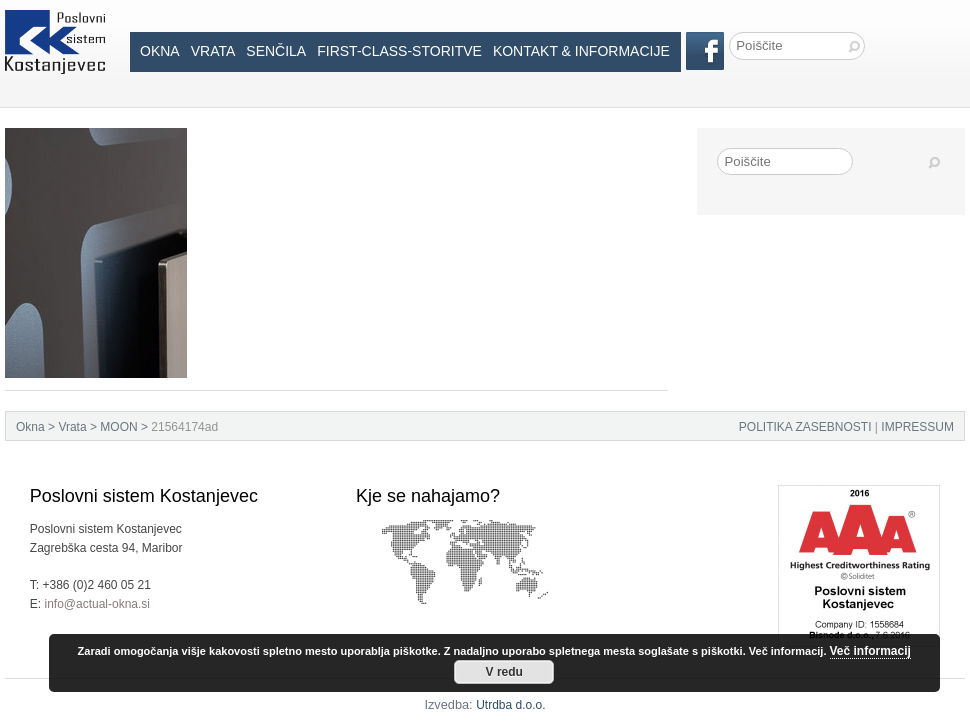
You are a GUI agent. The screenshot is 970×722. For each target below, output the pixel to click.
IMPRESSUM (917, 427)
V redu (504, 672)
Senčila (276, 51)
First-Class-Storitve (399, 51)
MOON (118, 427)
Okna (160, 51)
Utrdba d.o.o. (510, 705)
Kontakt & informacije (581, 51)
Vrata (213, 51)
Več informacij (870, 651)
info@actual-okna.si (97, 604)
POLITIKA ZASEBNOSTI (805, 427)
